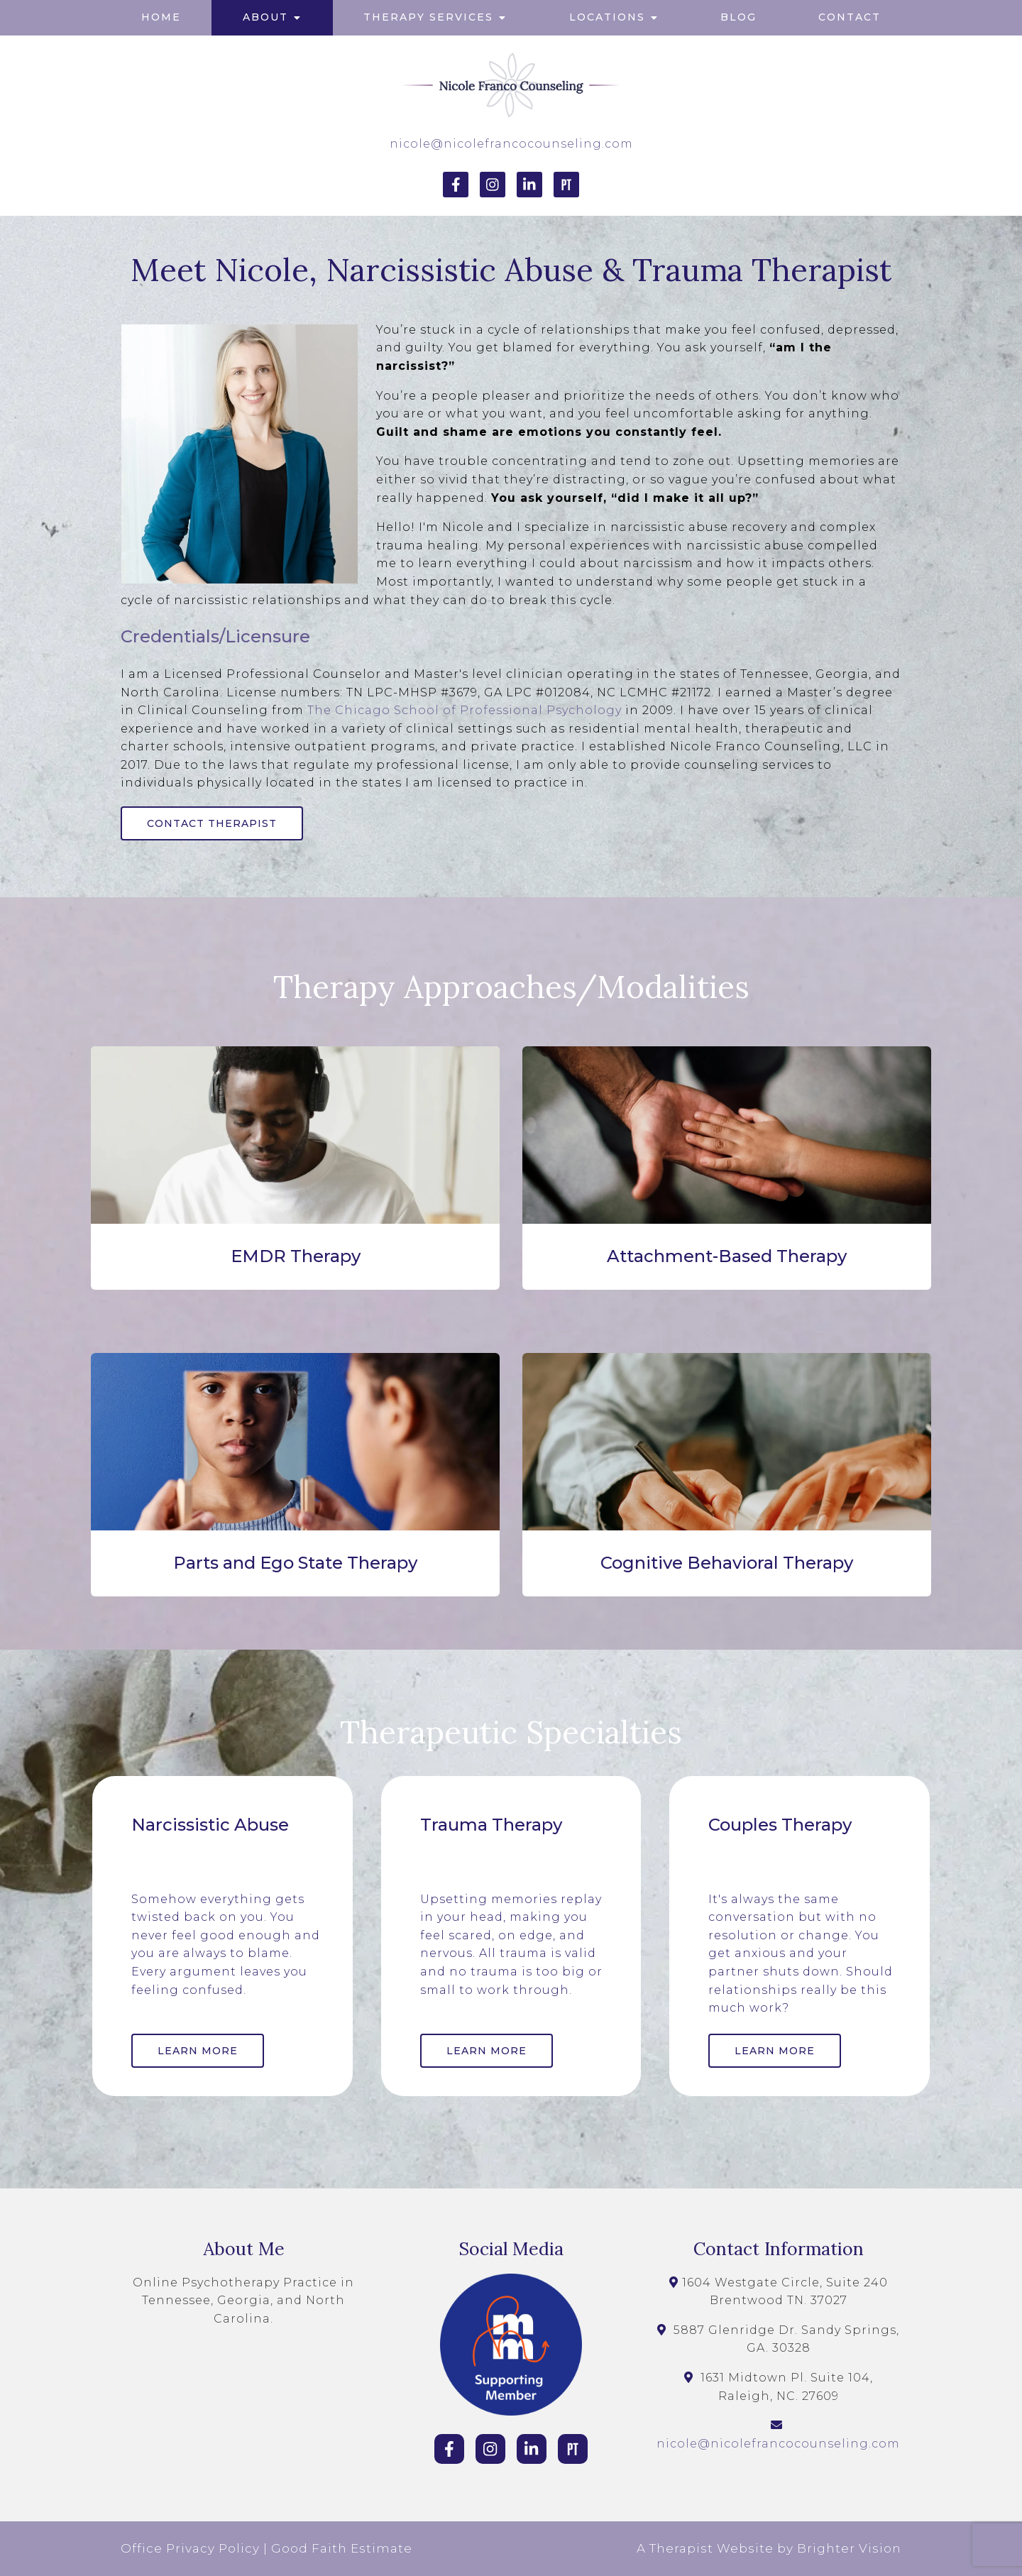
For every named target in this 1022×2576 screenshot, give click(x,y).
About (265, 17)
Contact (849, 17)
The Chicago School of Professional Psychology (464, 710)
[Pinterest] (566, 184)
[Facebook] (455, 184)
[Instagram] (492, 184)
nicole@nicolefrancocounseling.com (511, 143)
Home (161, 17)
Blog (738, 17)
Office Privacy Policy (190, 2548)
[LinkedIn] (529, 184)
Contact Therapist (212, 823)
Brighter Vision (849, 2548)
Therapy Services (428, 17)
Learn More (198, 2050)
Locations (607, 17)
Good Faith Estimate (341, 2548)
